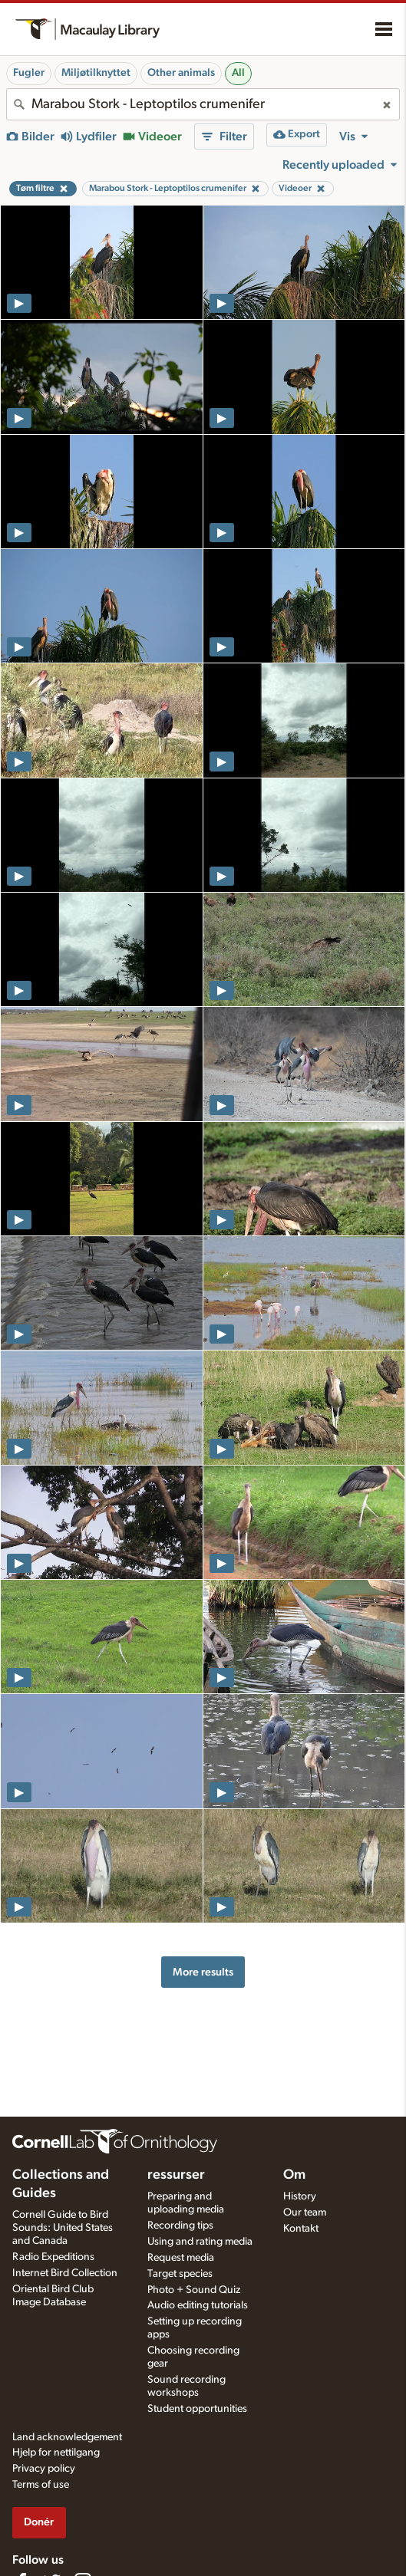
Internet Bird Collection (64, 2273)
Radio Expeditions (53, 2257)
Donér (39, 2522)
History (299, 2196)
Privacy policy (43, 2468)
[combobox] (203, 104)
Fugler (29, 72)
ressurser (176, 2175)
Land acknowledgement (67, 2437)
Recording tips (180, 2225)
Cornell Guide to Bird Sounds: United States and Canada (62, 2227)
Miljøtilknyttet (95, 72)
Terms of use (40, 2484)
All (238, 72)
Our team (304, 2212)
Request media (180, 2257)
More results (203, 1972)
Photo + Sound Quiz (193, 2290)
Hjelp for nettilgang (56, 2452)
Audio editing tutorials (197, 2305)
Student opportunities (197, 2408)
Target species (180, 2273)
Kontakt (301, 2228)
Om (294, 2175)
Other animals (181, 72)
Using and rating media (200, 2241)
